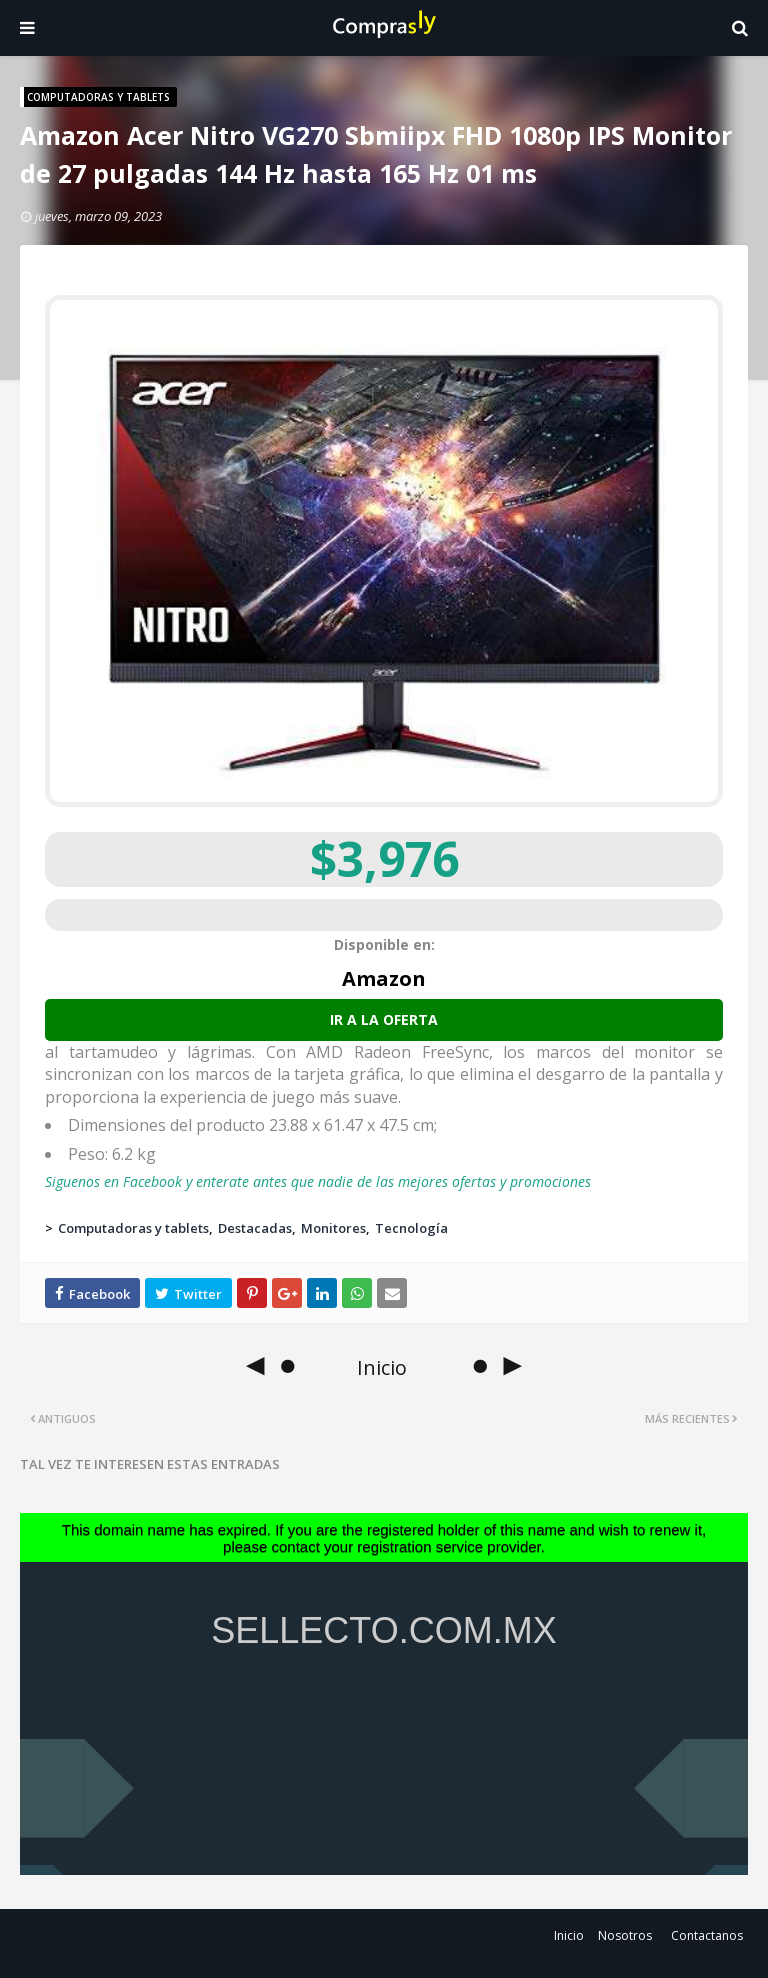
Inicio (569, 1935)
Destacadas (255, 1228)
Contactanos (707, 1935)
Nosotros (625, 1935)
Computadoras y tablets (133, 1228)
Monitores (333, 1228)
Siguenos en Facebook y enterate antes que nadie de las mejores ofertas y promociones (318, 1181)
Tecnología (411, 1228)
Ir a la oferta (384, 1019)
